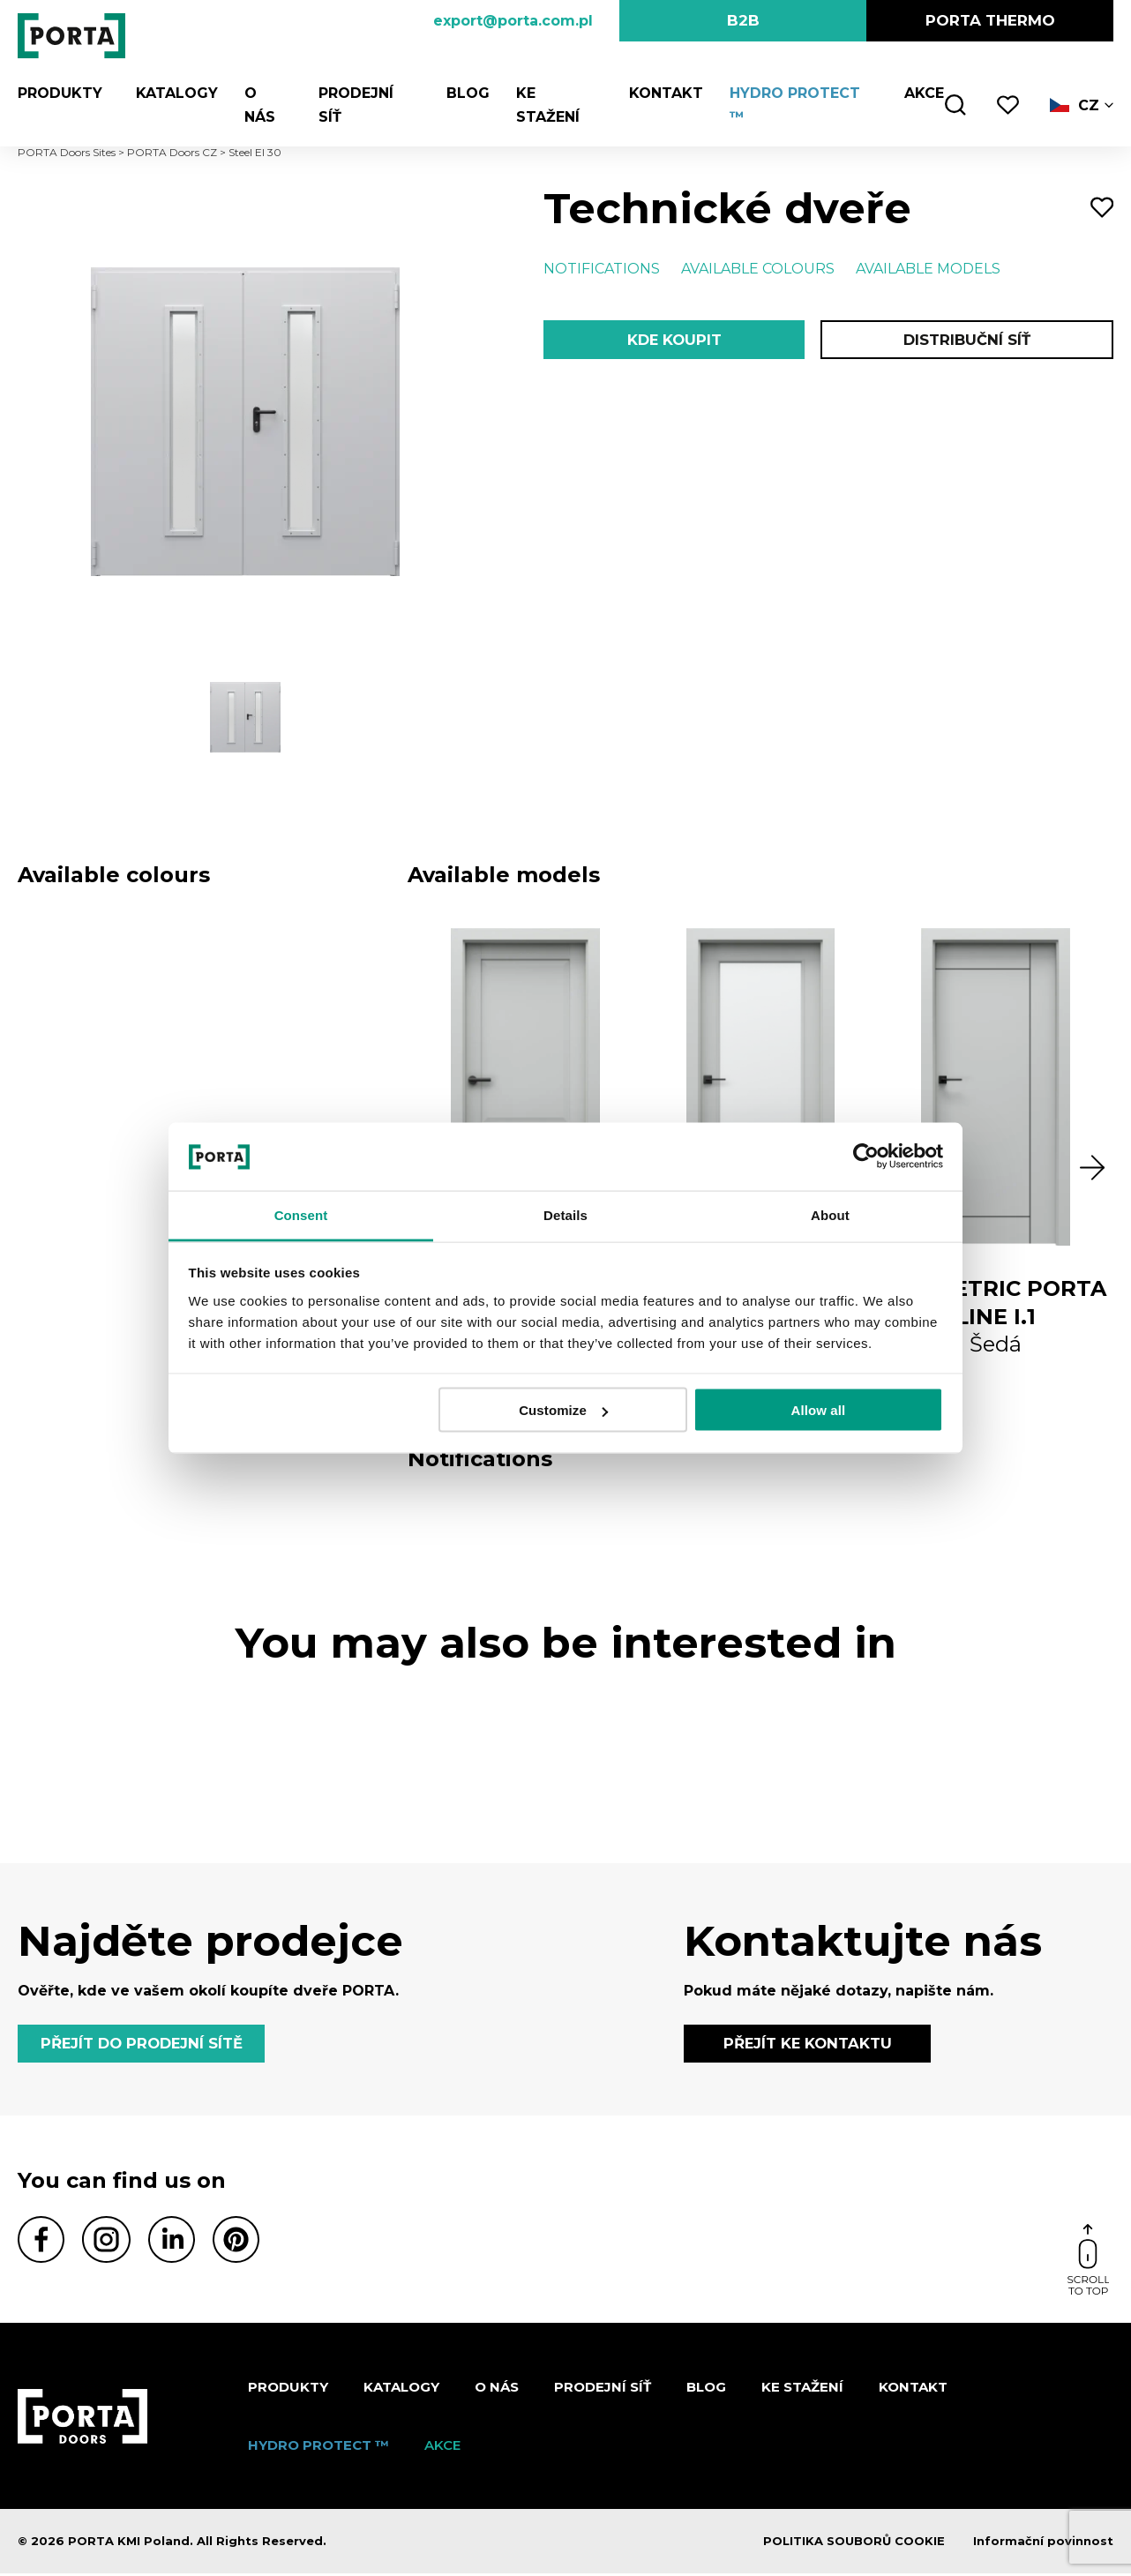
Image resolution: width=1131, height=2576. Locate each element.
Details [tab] (565, 1214)
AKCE (920, 93)
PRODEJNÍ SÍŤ (362, 93)
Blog (461, 93)
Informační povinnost (1043, 2544)
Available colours (758, 268)
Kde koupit (674, 340)
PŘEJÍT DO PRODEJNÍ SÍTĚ (145, 2045)
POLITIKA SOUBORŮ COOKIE (854, 2544)
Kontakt (661, 93)
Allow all (818, 1410)
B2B (743, 20)
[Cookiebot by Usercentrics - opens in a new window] (866, 1156)
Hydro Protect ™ (799, 93)
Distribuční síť (966, 340)
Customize (563, 1410)
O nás (261, 93)
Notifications (601, 268)
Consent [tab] (301, 1214)
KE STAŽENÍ (553, 93)
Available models (928, 268)
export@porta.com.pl (513, 20)
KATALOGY (170, 93)
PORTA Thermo (990, 20)
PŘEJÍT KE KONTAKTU (808, 2045)
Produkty (60, 93)
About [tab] (830, 1214)
